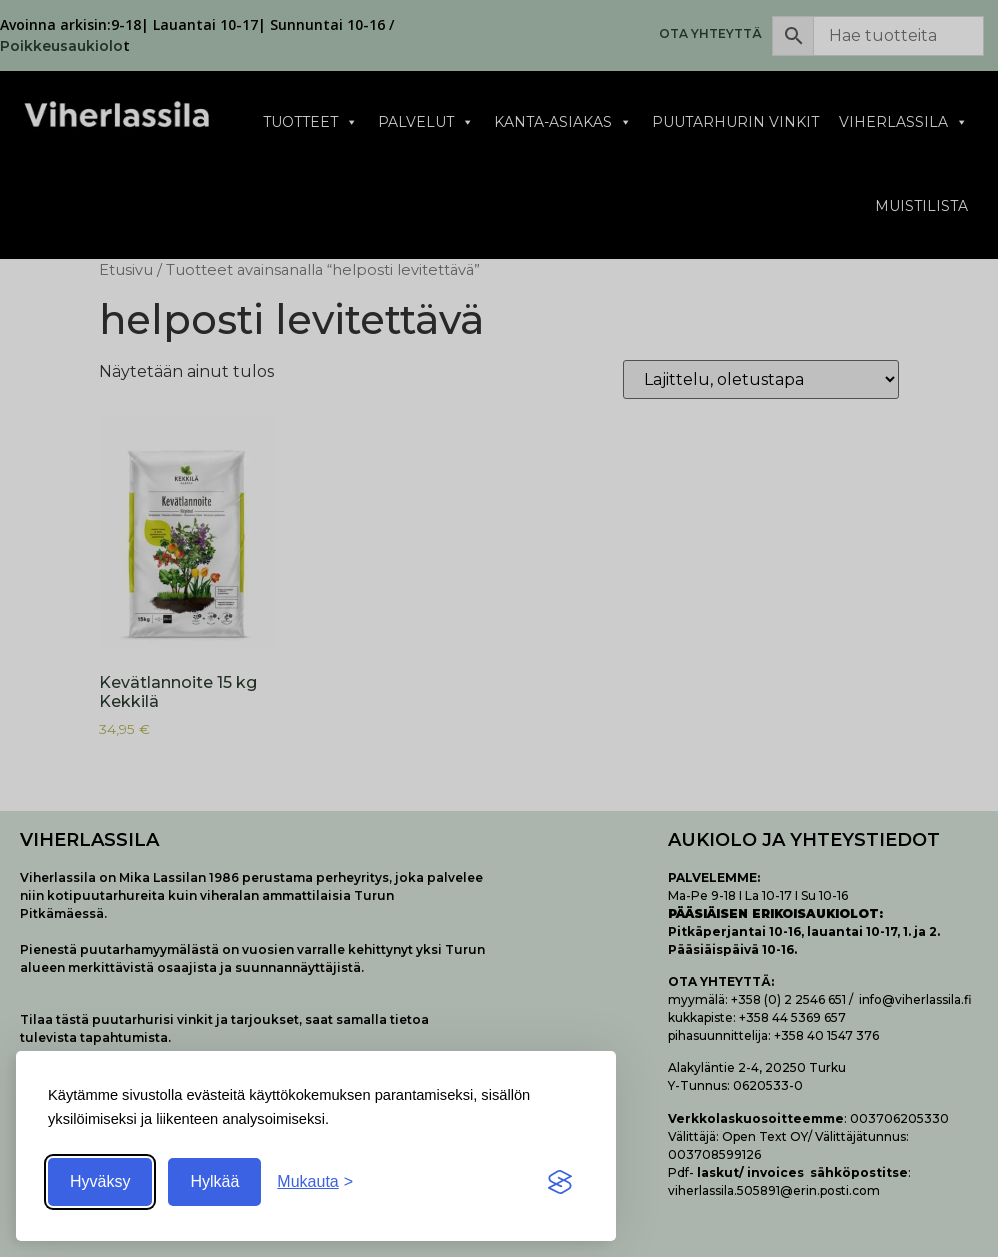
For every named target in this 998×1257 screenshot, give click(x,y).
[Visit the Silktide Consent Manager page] (560, 1182)
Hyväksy (100, 1181)
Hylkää (214, 1181)
